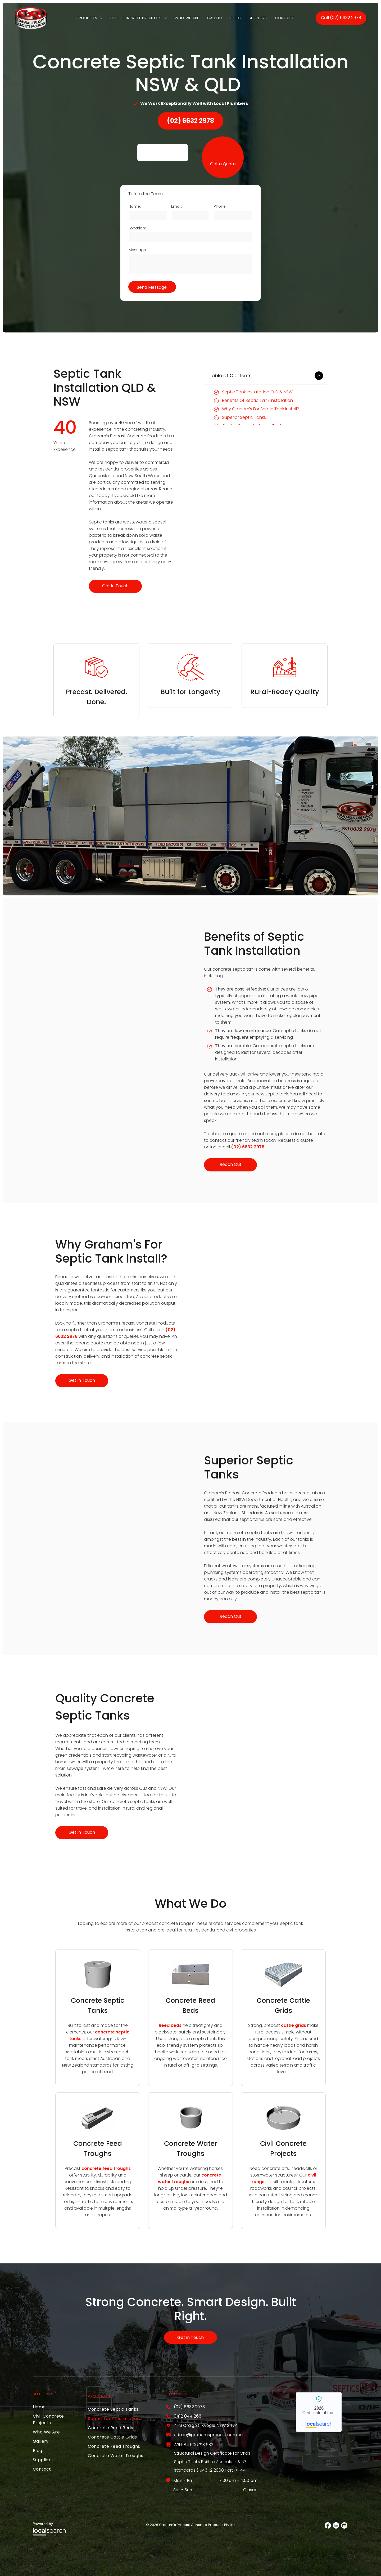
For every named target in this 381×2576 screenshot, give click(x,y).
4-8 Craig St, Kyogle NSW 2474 (206, 2425)
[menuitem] (89, 18)
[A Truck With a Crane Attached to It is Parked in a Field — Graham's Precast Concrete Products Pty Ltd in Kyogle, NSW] (116, 1009)
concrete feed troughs (106, 2168)
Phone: (220, 206)
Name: (135, 206)
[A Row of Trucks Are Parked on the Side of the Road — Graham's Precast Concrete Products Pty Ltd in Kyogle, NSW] (116, 1538)
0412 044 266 (187, 2416)
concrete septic (112, 2032)
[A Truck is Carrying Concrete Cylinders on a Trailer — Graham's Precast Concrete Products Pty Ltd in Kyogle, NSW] (265, 1312)
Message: (138, 249)
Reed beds (170, 2025)
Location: (137, 228)
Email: (176, 206)
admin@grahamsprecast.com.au (208, 2435)
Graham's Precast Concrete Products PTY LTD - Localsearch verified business (319, 2412)
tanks (75, 2039)
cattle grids (293, 2025)
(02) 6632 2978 (247, 1147)
